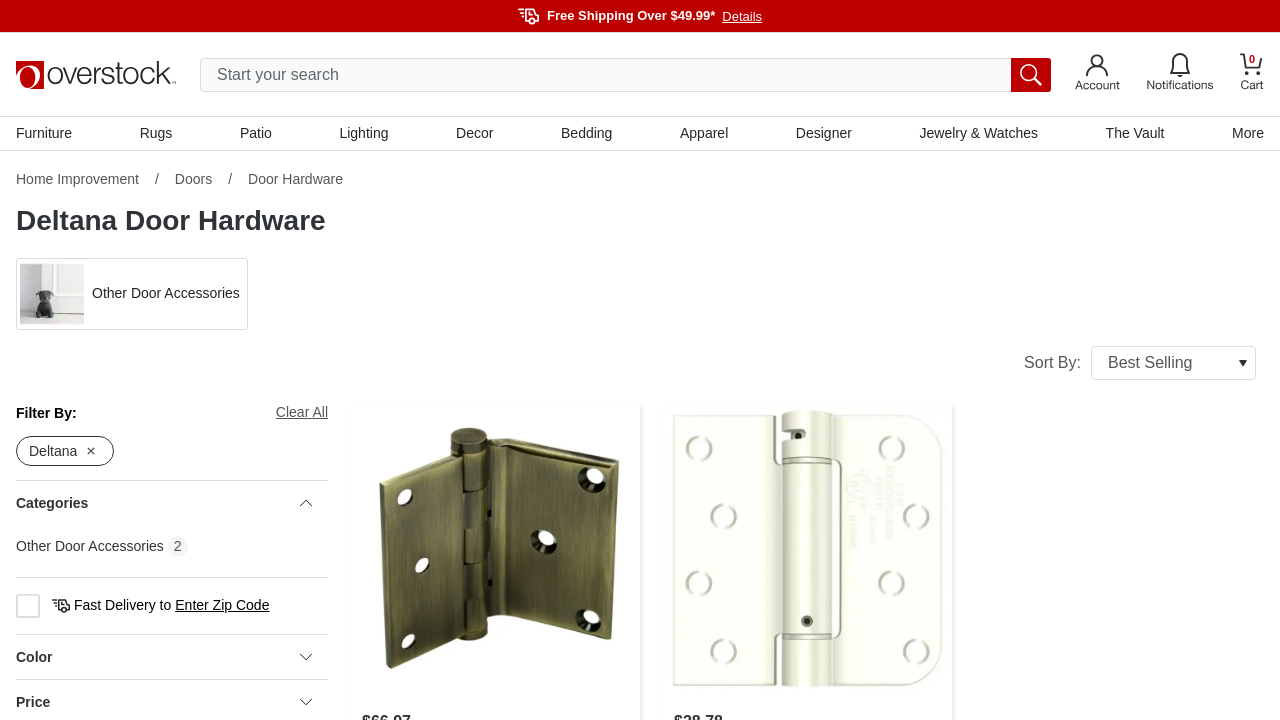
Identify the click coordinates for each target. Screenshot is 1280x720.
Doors (193, 179)
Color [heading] (164, 657)
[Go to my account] (1097, 75)
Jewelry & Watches (978, 133)
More (1248, 133)
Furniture (44, 133)
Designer (824, 133)
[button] (132, 294)
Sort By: (1140, 363)
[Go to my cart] (1252, 74)
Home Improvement (77, 179)
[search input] (625, 75)
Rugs (156, 133)
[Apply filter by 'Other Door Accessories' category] (132, 294)
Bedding (586, 133)
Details (742, 16)
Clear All (302, 412)
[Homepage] (96, 75)
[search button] (1031, 75)
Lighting (363, 133)
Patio (256, 133)
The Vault (1135, 133)
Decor (474, 133)
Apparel (704, 133)
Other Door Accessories (90, 546)
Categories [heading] (164, 503)
